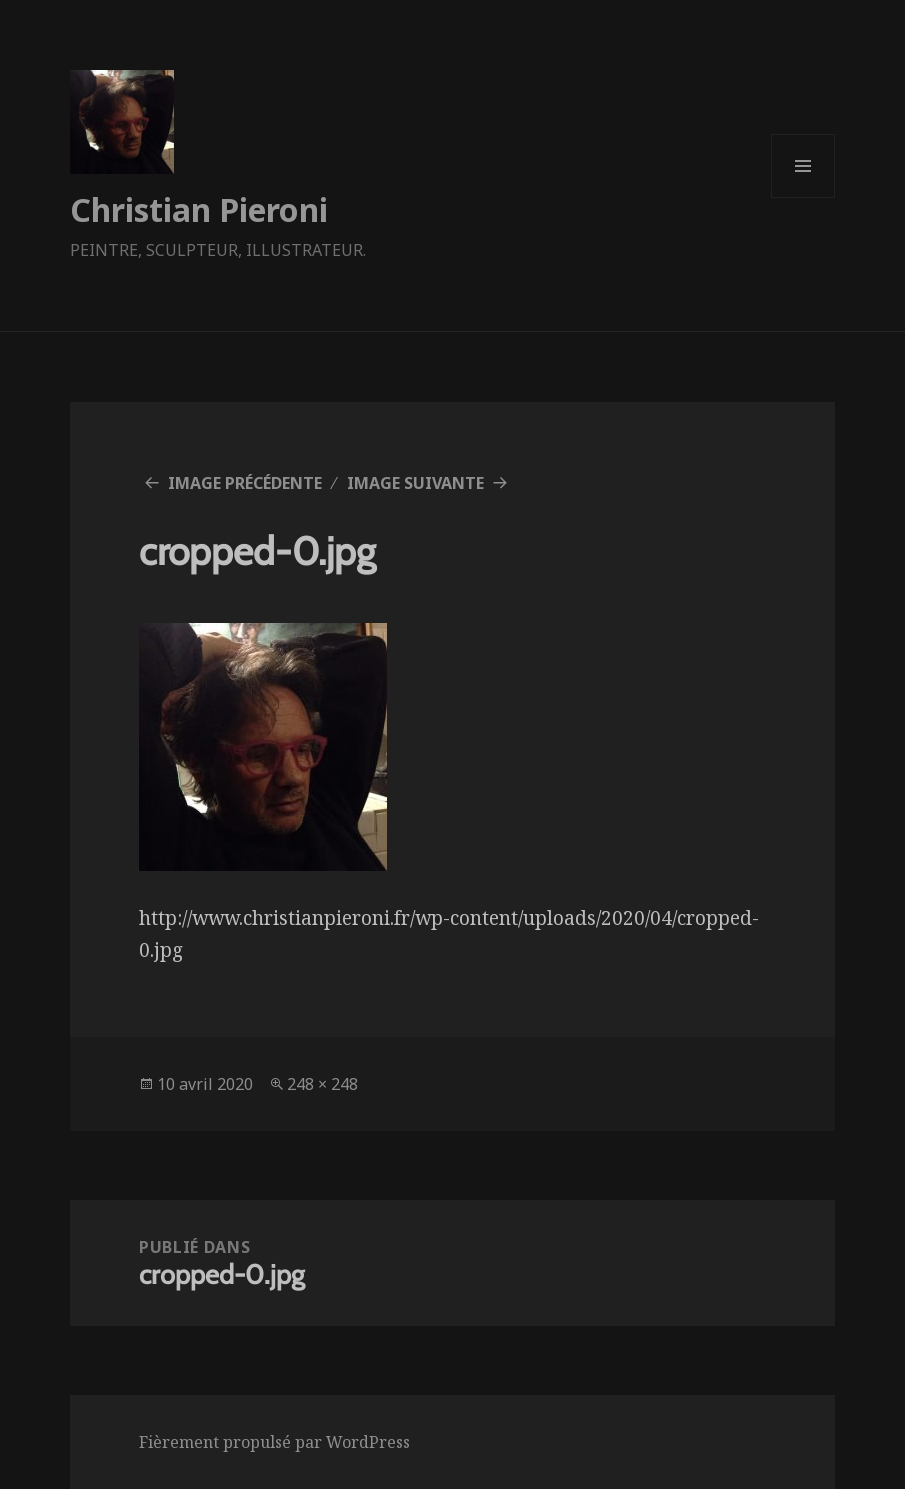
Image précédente (245, 483)
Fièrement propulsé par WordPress (274, 1442)
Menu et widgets (803, 197)
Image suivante (415, 483)
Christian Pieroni (199, 209)
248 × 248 (322, 1084)
